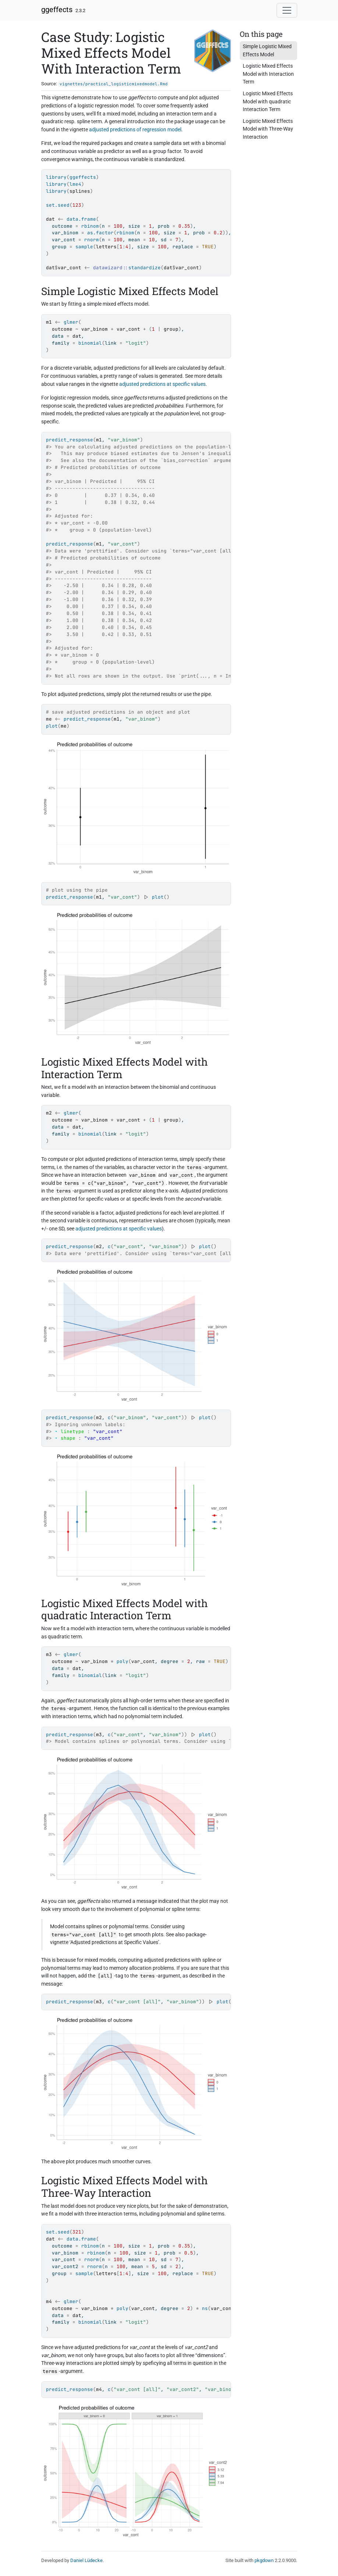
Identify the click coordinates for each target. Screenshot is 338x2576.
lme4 (75, 184)
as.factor (100, 233)
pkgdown (264, 2560)
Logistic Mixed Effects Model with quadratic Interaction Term (268, 101)
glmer (71, 322)
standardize (144, 267)
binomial (90, 343)
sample (84, 247)
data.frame (81, 219)
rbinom (90, 226)
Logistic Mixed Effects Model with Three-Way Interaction (268, 129)
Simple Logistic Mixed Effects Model (267, 50)
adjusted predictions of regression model (135, 130)
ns (205, 2308)
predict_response (69, 440)
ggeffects (56, 9)
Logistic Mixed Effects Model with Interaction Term (268, 74)
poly (122, 1661)
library (56, 177)
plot (52, 726)
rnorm (91, 240)
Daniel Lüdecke (86, 2560)
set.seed (58, 205)
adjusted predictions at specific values (162, 384)
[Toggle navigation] (287, 10)
